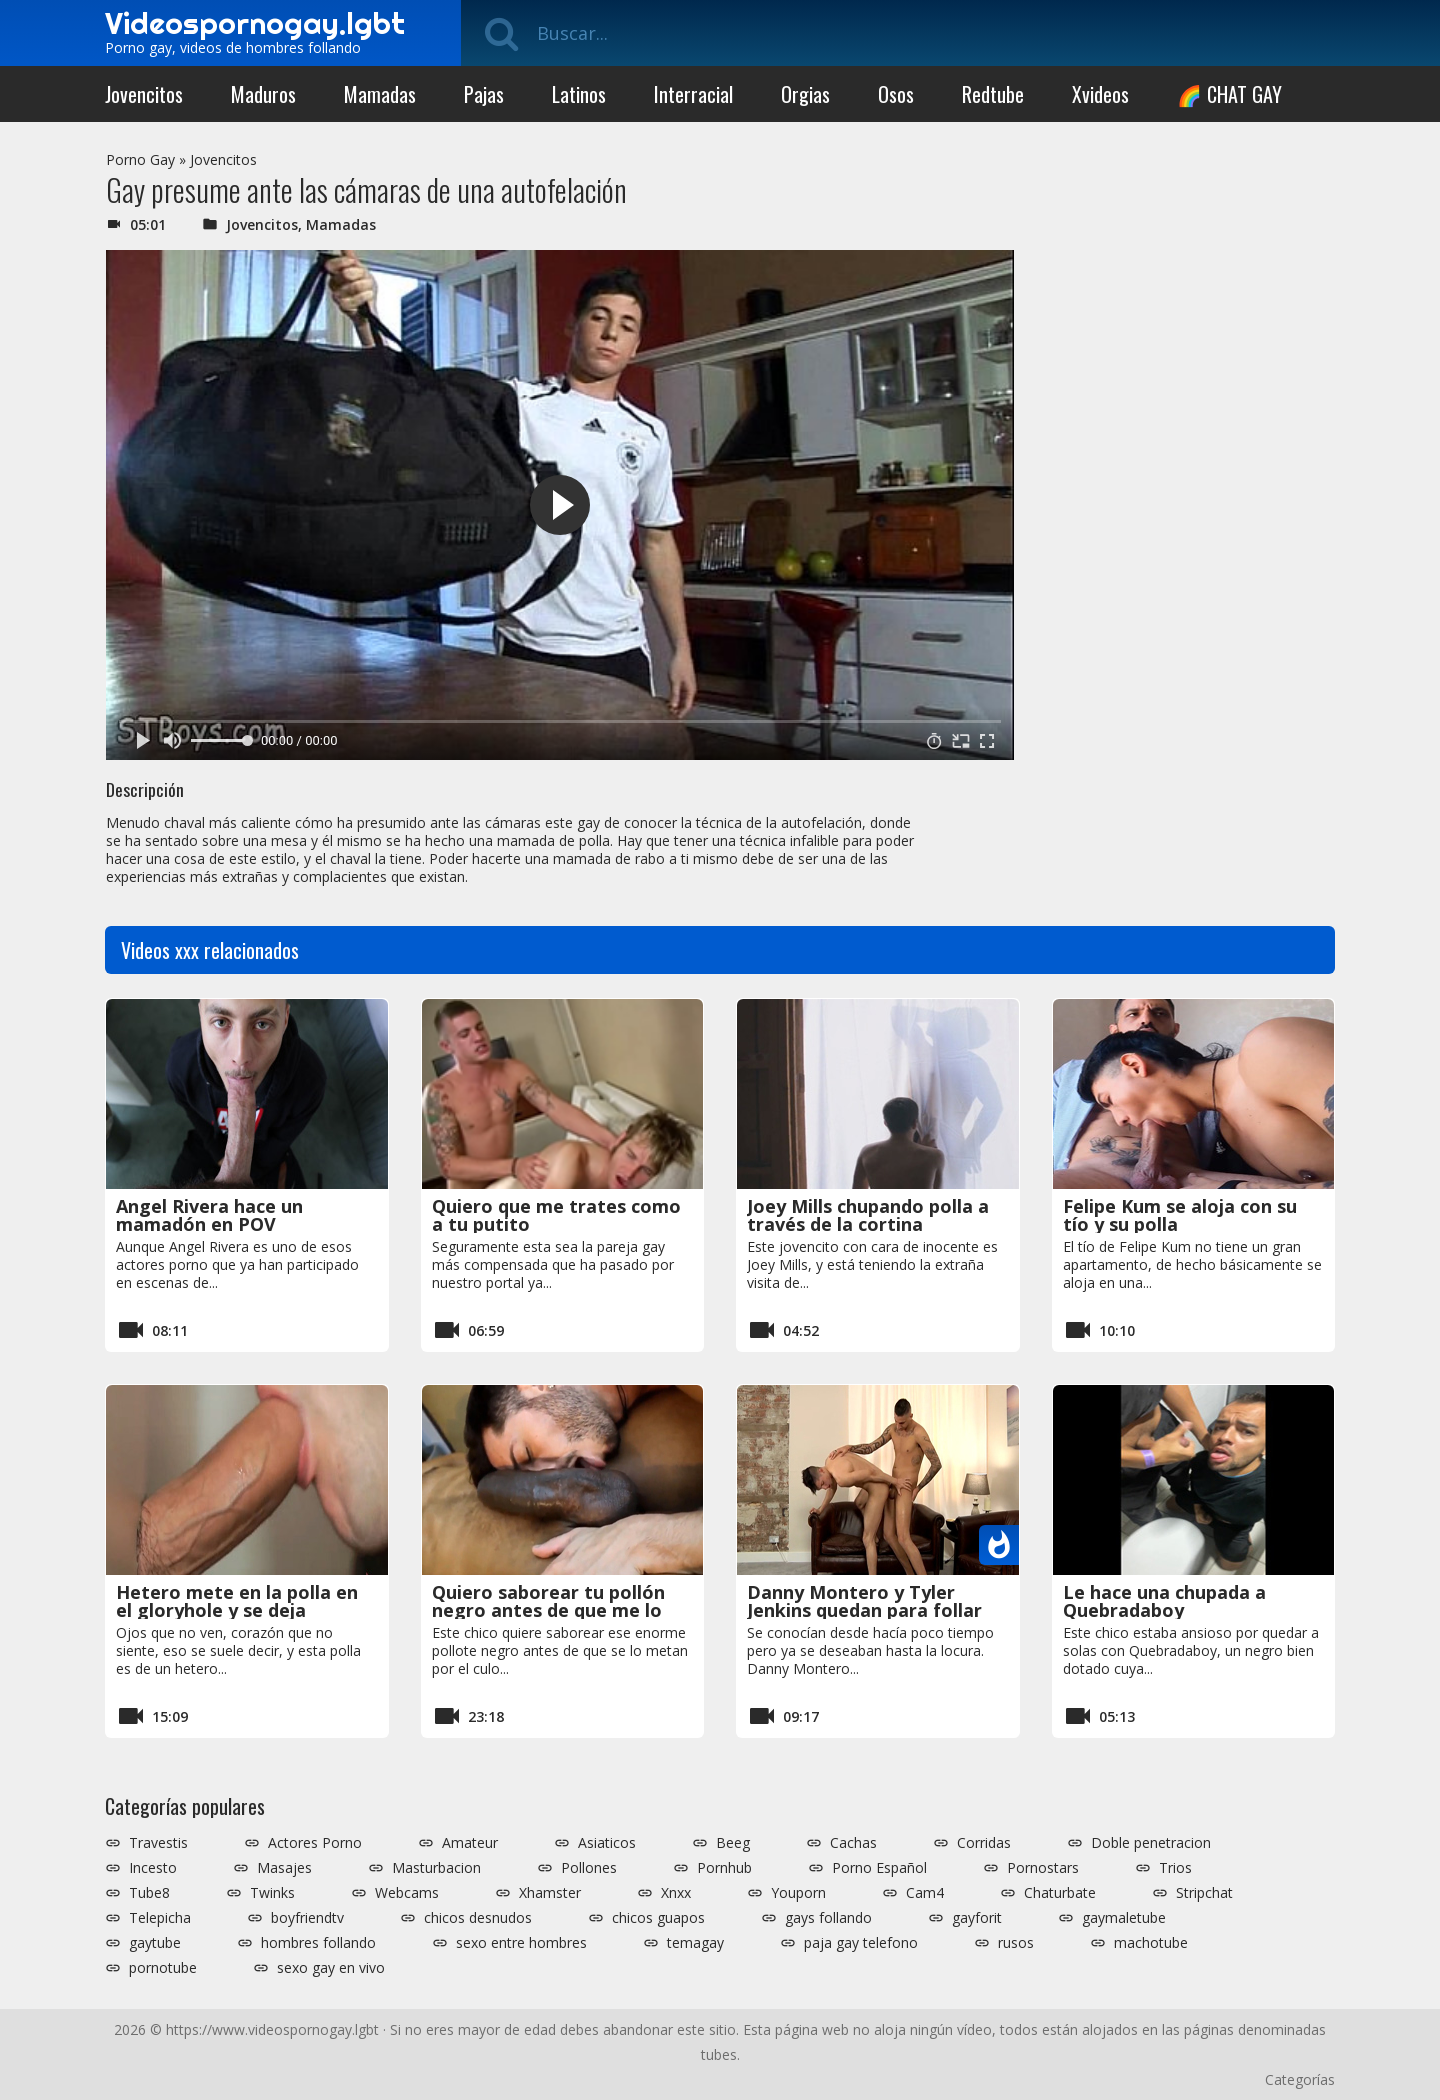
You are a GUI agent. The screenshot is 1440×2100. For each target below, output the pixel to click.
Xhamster (550, 1893)
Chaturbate (1060, 1893)
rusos (1016, 1943)
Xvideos (1100, 94)
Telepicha (160, 1918)
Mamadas (380, 94)
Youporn (798, 1893)
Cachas (853, 1843)
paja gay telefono (861, 1943)
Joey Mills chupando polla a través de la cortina (868, 1215)
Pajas (484, 94)
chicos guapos (658, 1918)
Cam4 (925, 1893)
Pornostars (1043, 1868)
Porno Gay (140, 159)
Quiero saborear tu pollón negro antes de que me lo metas (548, 1610)
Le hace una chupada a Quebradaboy (1164, 1601)
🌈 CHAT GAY (1229, 94)
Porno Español (879, 1868)
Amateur (470, 1843)
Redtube (993, 94)
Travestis (158, 1843)
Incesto (153, 1868)
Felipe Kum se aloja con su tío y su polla (1180, 1215)
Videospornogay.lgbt (255, 23)
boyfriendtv (307, 1918)
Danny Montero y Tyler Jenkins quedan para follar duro (864, 1610)
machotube (1151, 1943)
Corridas (984, 1843)
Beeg (733, 1843)
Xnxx (676, 1893)
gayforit (977, 1918)
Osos (896, 94)
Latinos (579, 94)
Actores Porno (315, 1843)
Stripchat (1204, 1893)
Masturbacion (436, 1868)
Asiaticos (607, 1843)
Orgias (805, 94)
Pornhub (724, 1868)
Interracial (693, 94)
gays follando (828, 1918)
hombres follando (318, 1943)
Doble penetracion (1151, 1843)
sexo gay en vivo (331, 1968)
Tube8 (149, 1893)
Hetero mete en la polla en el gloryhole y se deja (237, 1601)
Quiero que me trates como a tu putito (556, 1215)
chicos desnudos (478, 1918)
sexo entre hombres (521, 1943)
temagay (695, 1943)
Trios (1175, 1868)
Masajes (284, 1868)
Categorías (1300, 2079)
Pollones (589, 1868)
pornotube (163, 1968)
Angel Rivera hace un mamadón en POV (209, 1215)
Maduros (263, 94)
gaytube (155, 1943)
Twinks (272, 1893)
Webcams (407, 1893)
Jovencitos (144, 94)
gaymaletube (1124, 1918)
